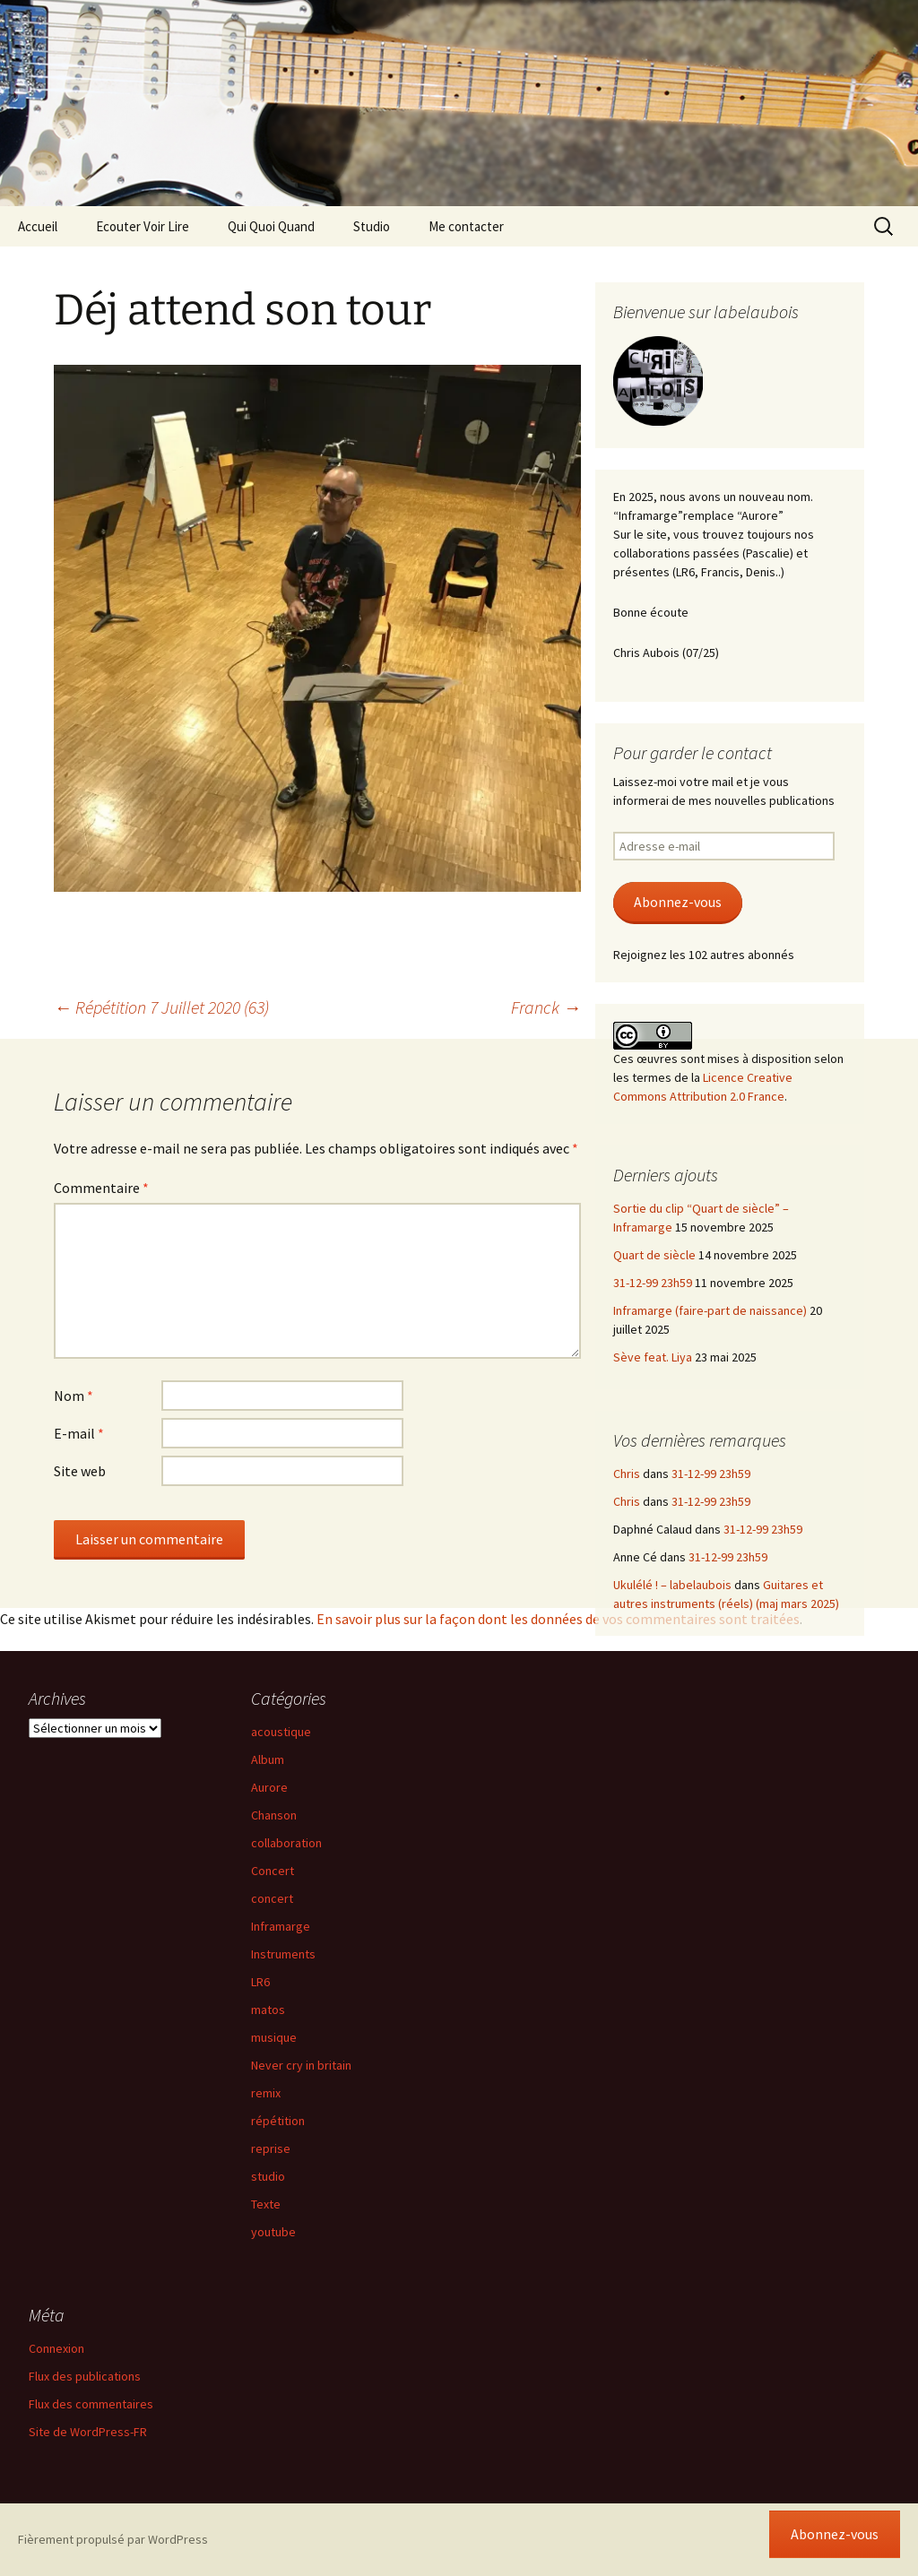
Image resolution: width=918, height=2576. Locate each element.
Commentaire (101, 1188)
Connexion (56, 2348)
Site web (80, 1471)
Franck (546, 1007)
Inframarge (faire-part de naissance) (710, 1310)
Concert (272, 1871)
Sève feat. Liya (652, 1357)
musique (274, 2037)
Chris (626, 1473)
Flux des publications (85, 2376)
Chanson (274, 1815)
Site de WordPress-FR (88, 2432)
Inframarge (280, 1926)
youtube (273, 2232)
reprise (270, 2148)
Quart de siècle (654, 1255)
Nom (73, 1396)
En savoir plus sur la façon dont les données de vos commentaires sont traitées (558, 1619)
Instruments (283, 1954)
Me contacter (466, 226)
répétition (278, 2121)
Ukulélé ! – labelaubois (672, 1585)
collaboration (286, 1843)
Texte (266, 2204)
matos (268, 2009)
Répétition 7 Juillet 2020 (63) (161, 1007)
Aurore (269, 1787)
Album (267, 1759)
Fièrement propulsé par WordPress (113, 2539)
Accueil (37, 226)
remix (266, 2093)
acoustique (281, 1732)
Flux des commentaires (91, 2404)
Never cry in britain (301, 2065)
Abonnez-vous (678, 902)
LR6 (260, 1982)
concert (272, 1898)
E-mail (79, 1433)
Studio (371, 226)
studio (268, 2176)
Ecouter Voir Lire (142, 226)
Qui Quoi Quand (271, 226)
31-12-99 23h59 (652, 1283)
